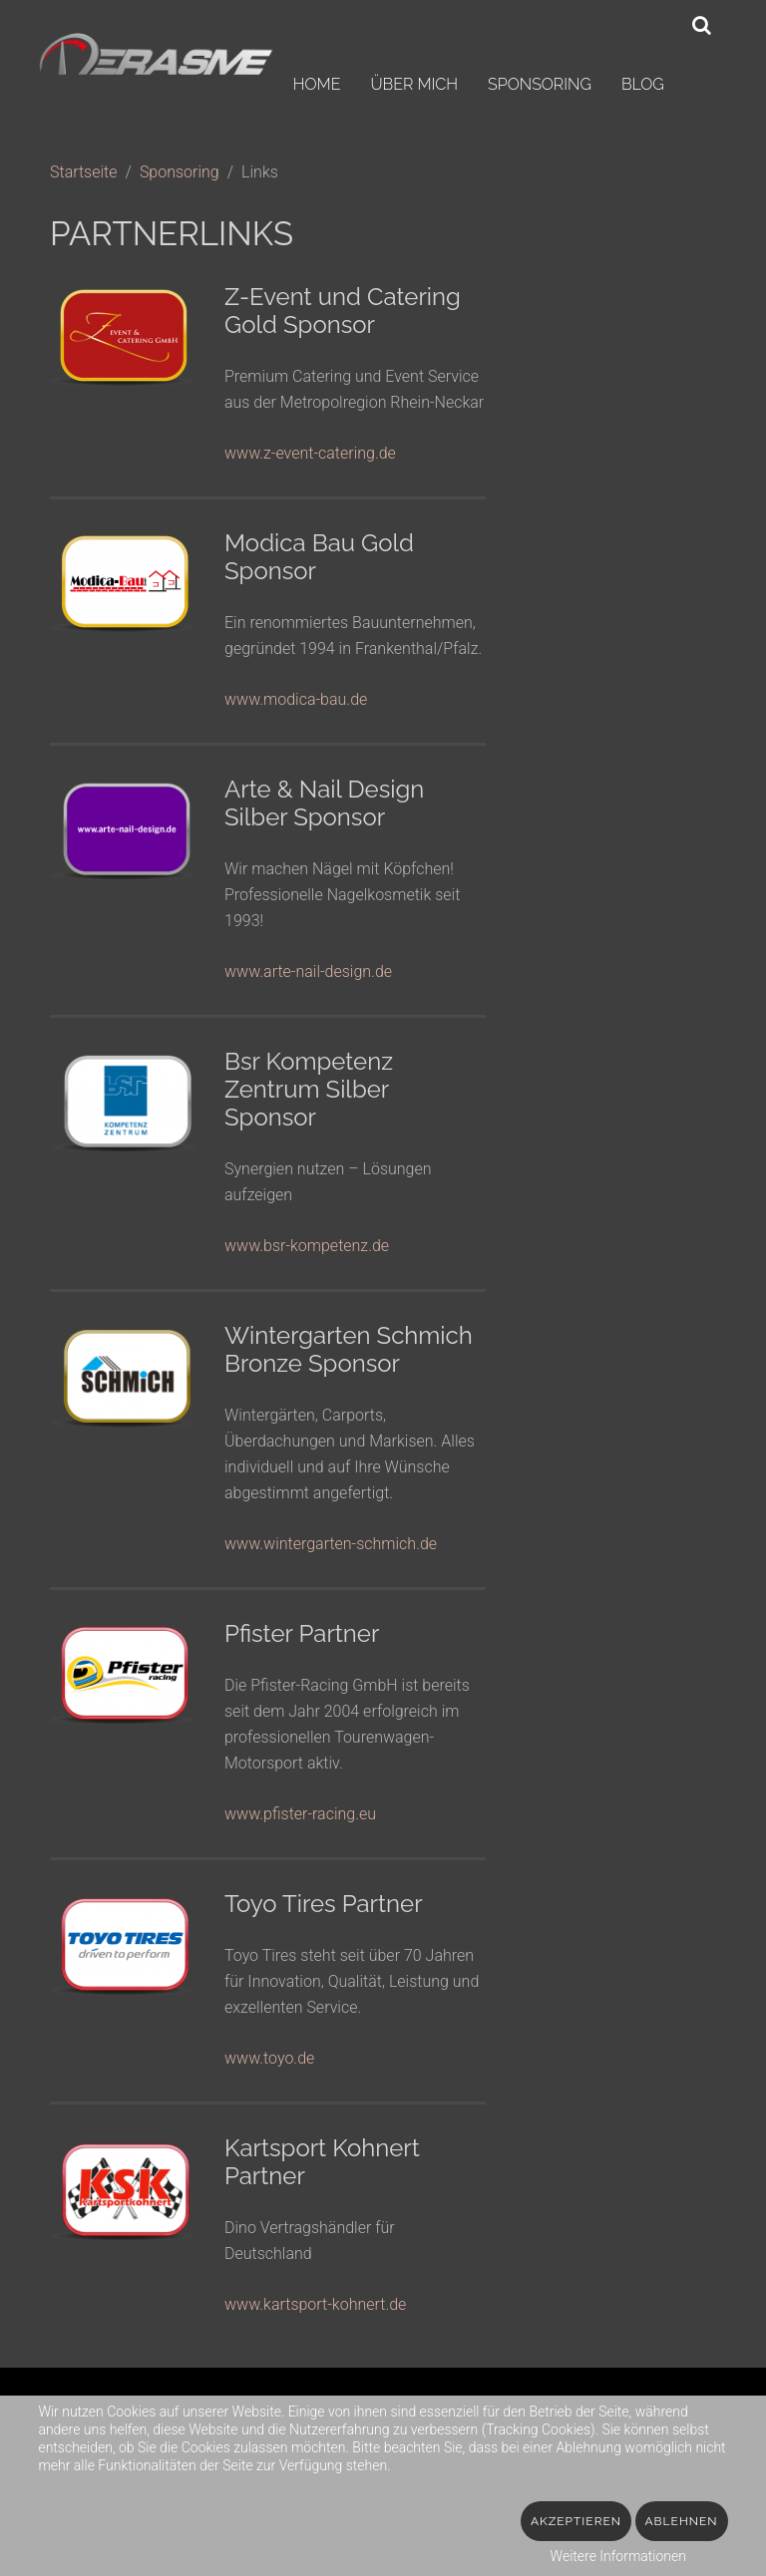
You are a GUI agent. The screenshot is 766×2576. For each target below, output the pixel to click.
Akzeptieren (576, 2521)
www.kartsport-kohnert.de (315, 2304)
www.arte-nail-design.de (308, 971)
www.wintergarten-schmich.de (330, 1543)
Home (317, 84)
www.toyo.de (269, 2058)
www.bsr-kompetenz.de (306, 1245)
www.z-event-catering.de (310, 453)
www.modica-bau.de (295, 699)
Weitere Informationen (618, 2556)
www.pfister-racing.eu (300, 1813)
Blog (642, 84)
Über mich (414, 84)
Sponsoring (539, 84)
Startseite (84, 171)
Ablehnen (681, 2521)
